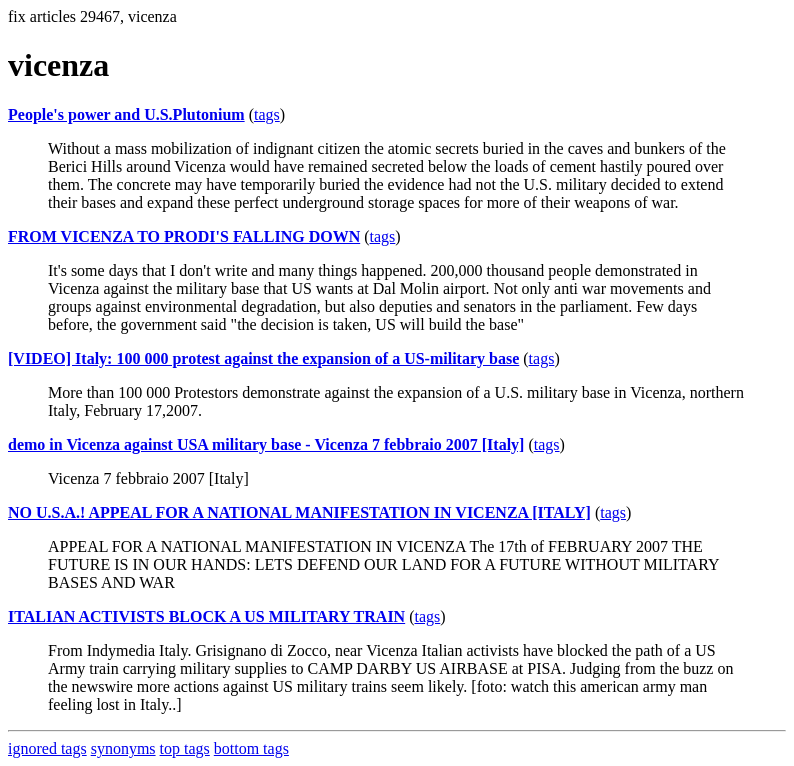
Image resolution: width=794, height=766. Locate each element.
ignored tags (47, 748)
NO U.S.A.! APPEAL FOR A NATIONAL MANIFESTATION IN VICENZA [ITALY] (299, 512)
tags (267, 114)
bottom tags (251, 748)
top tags (185, 748)
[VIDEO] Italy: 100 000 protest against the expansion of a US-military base (263, 358)
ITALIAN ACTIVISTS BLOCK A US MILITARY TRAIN (206, 616)
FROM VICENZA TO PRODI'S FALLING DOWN (184, 236)
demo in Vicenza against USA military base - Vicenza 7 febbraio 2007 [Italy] (266, 444)
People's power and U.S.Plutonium (126, 114)
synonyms (123, 748)
